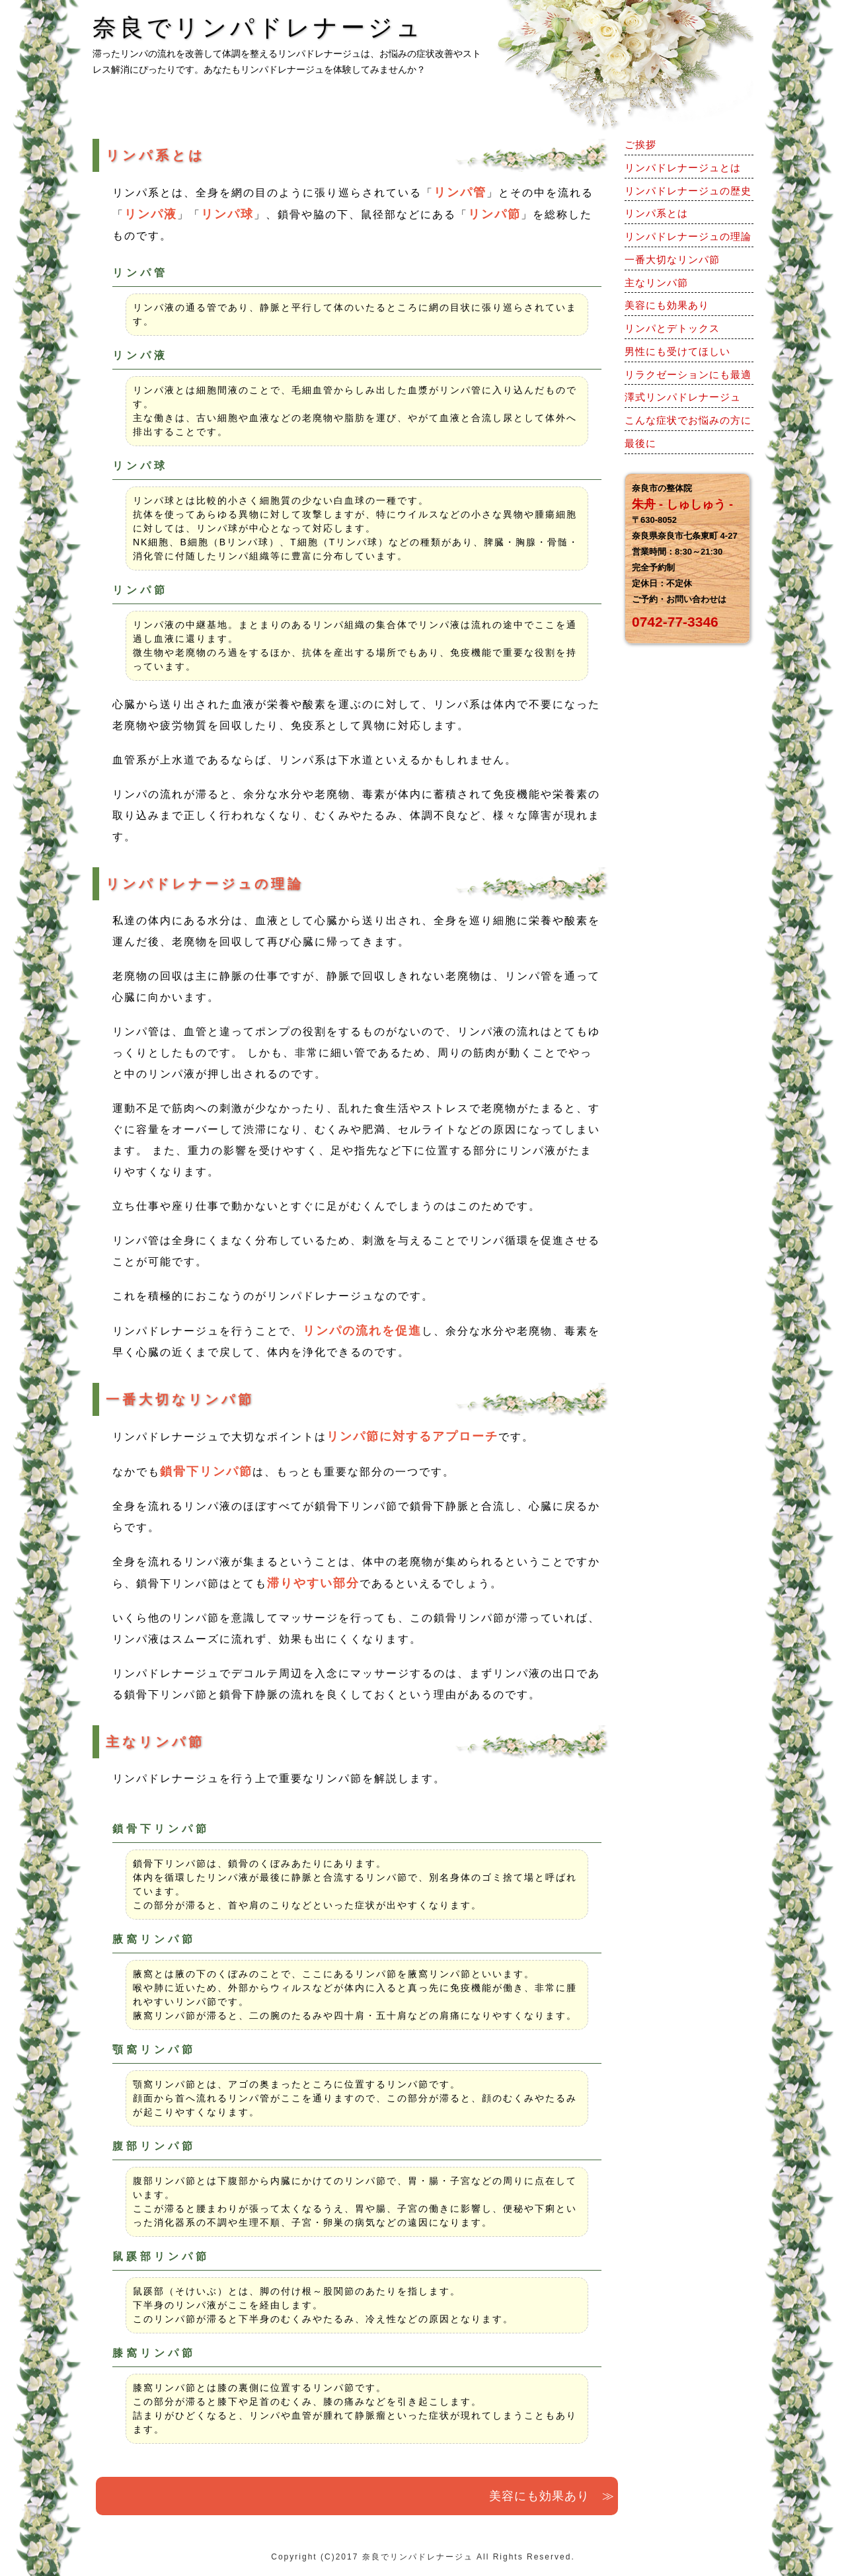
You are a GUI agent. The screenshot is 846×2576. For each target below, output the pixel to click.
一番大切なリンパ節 (672, 259)
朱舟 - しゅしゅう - (682, 504)
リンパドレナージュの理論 (688, 236)
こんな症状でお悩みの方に (688, 420)
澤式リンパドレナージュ (683, 397)
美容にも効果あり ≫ (552, 2496)
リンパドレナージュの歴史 (688, 190)
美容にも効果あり (667, 305)
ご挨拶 (640, 144)
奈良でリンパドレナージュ (417, 2556)
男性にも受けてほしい (677, 351)
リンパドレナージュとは (683, 167)
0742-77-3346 (675, 621)
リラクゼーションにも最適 (688, 374)
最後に (640, 443)
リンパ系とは (656, 213)
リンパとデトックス (672, 328)
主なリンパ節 (656, 282)
